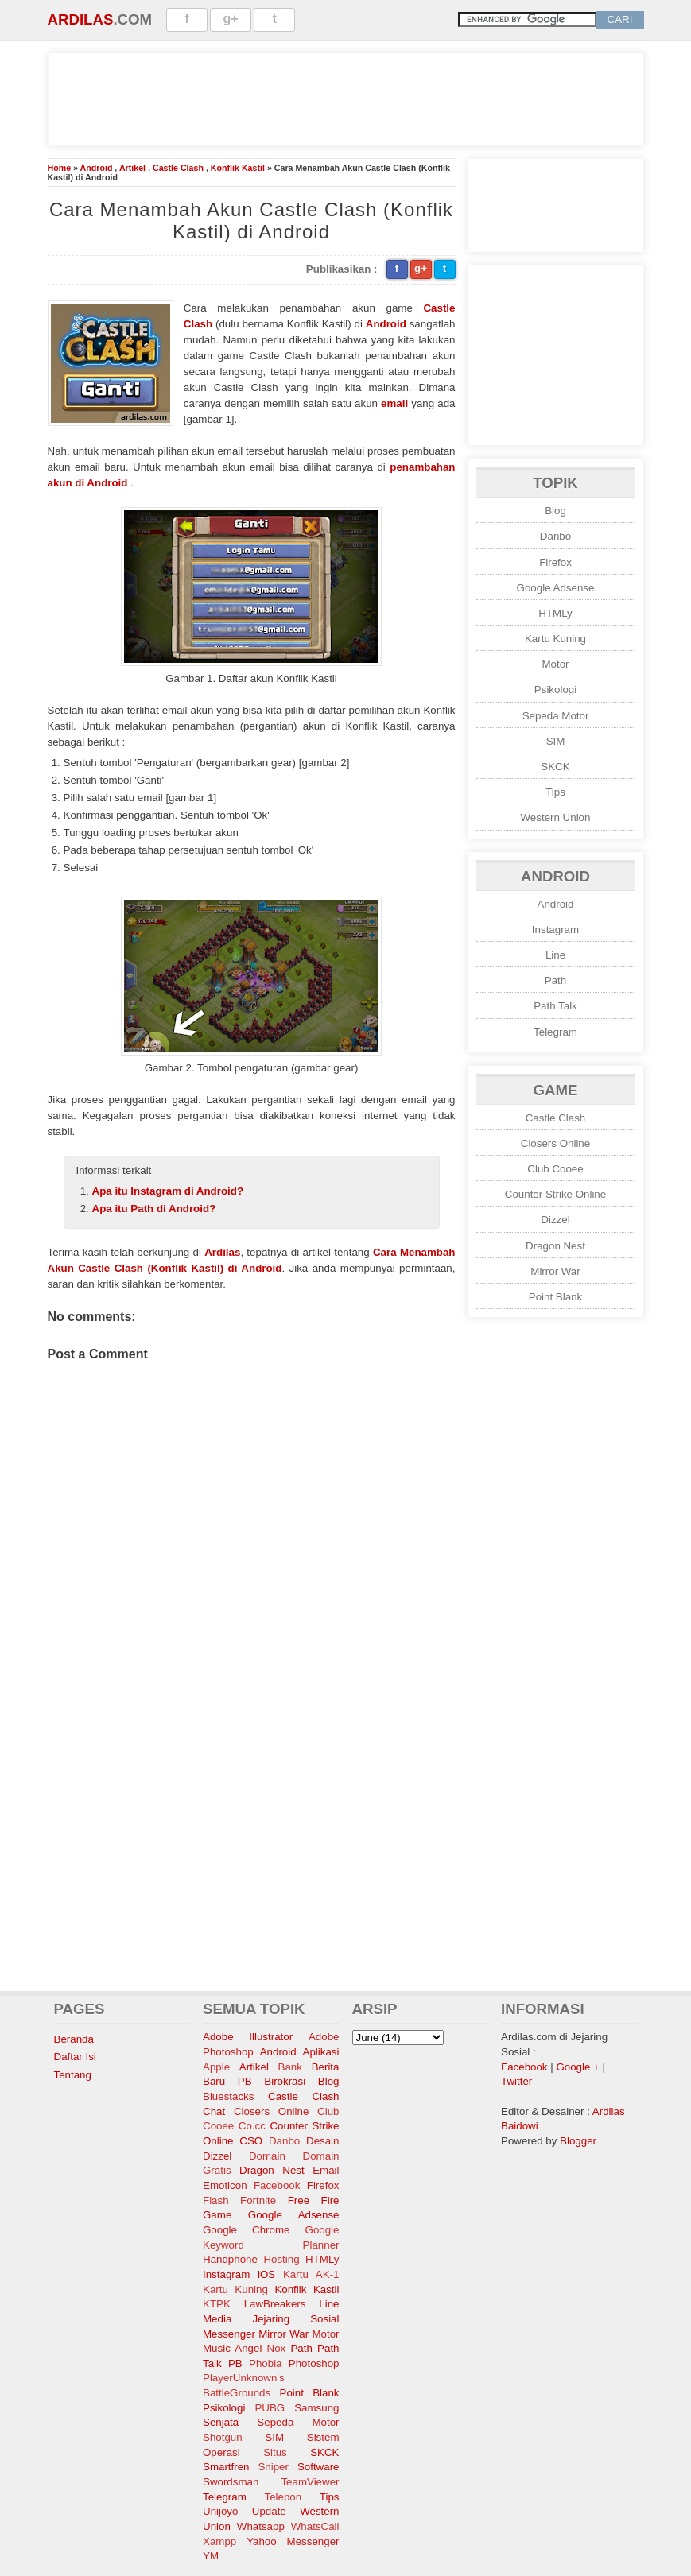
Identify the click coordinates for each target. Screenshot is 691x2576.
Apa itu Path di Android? (154, 1208)
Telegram (555, 1032)
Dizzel (555, 1220)
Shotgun (223, 2437)
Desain (323, 2141)
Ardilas (81, 19)
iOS (266, 2274)
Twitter (516, 2081)
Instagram (555, 929)
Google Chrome (246, 2230)
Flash (216, 2200)
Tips (555, 792)
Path (555, 980)
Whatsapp (261, 2526)
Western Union (556, 817)
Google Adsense (556, 588)
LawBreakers (275, 2304)
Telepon (282, 2497)
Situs (275, 2452)
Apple (216, 2067)
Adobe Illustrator (248, 2037)
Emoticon (225, 2185)
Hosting (281, 2259)
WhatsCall (315, 2526)
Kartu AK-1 (311, 2274)
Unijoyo (220, 2511)
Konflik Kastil (238, 167)
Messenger (229, 2334)
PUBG (269, 2408)
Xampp (219, 2541)
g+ (231, 18)
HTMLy (555, 613)
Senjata (221, 2422)
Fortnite (258, 2200)
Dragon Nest (555, 1246)
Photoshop (314, 2363)
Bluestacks (228, 2096)
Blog (555, 511)
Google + (577, 2067)
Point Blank (555, 1297)
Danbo (555, 536)
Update (269, 2511)
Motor (555, 664)
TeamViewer (310, 2482)
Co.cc (252, 2126)
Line (555, 955)
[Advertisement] (345, 97)
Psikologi (555, 689)
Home (60, 167)
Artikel (132, 167)
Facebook (277, 2185)
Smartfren (226, 2467)
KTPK (217, 2304)
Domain (267, 2156)
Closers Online (555, 1143)
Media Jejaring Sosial (271, 2319)
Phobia (265, 2363)
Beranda (74, 2039)
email (394, 403)
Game (217, 2215)
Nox (276, 2348)
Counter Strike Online (555, 1194)
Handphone (230, 2259)
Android (96, 167)
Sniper (273, 2467)
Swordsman (230, 2482)
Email (326, 2170)
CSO (250, 2141)
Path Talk (555, 1006)
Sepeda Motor (555, 716)
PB (235, 2363)
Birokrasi (284, 2081)
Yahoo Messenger (293, 2541)
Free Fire (314, 2200)
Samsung (316, 2408)
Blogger (578, 2141)
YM (211, 2556)
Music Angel (232, 2348)
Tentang (72, 2075)
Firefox (555, 562)
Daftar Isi (75, 2057)
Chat (214, 2111)
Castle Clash (178, 167)
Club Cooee (555, 1169)
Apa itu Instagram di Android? (168, 1191)
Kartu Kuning (555, 639)
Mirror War (555, 1271)
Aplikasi (321, 2052)
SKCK (555, 767)
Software (318, 2467)
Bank (290, 2067)
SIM (555, 741)
